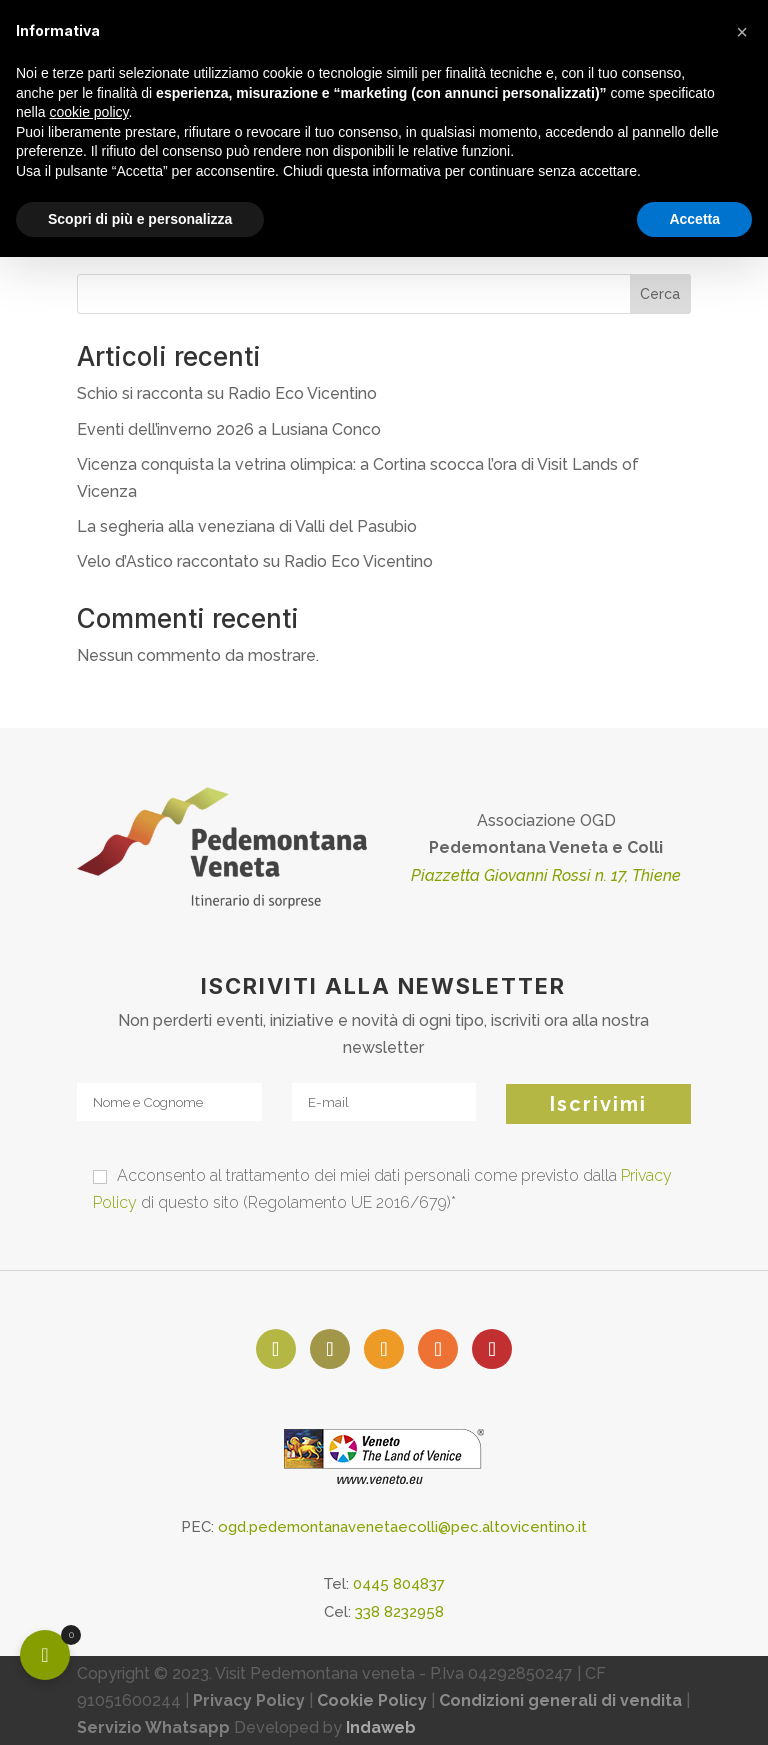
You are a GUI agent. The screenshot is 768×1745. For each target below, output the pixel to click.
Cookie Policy (372, 1700)
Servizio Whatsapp (153, 1727)
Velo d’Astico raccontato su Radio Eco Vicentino (255, 561)
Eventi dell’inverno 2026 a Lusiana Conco (229, 429)
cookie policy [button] (88, 112)
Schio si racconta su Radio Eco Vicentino (227, 393)
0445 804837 (399, 1584)
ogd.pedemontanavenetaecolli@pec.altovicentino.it (402, 1527)
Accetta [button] (694, 219)
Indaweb (381, 1727)
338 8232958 (399, 1612)
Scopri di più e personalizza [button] (140, 219)
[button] (742, 32)
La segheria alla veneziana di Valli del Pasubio (247, 526)
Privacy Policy (249, 1700)
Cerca (660, 294)
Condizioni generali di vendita (560, 1700)
